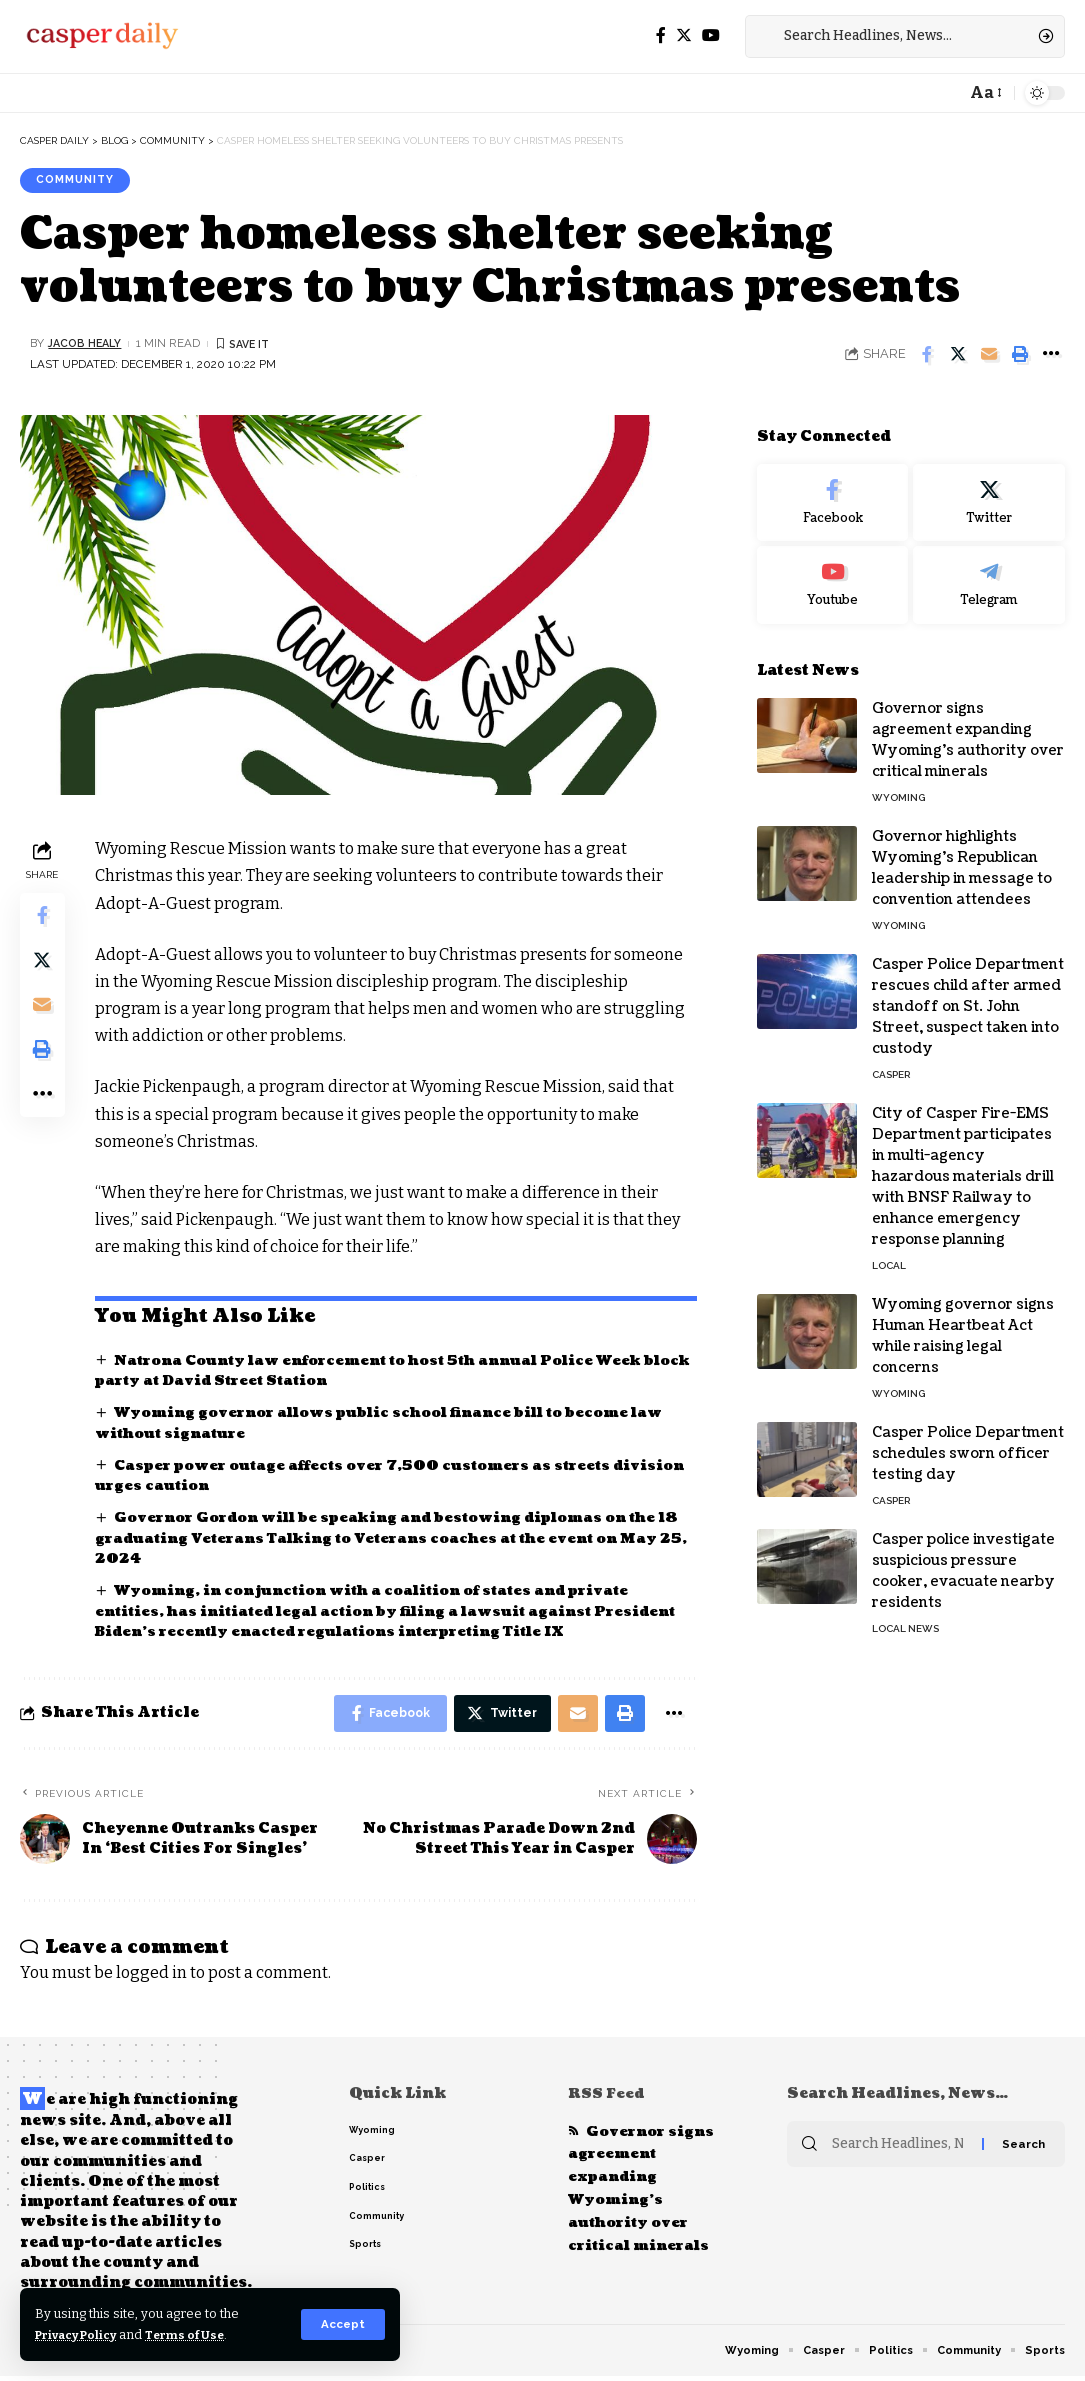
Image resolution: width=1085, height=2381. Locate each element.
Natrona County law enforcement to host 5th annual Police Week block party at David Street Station (384, 1372)
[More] (1051, 356)
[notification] (945, 93)
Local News (905, 1615)
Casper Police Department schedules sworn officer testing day (968, 1440)
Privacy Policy (82, 2334)
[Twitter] (684, 35)
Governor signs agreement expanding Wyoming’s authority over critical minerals (643, 2197)
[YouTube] (711, 35)
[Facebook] (661, 35)
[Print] (1020, 356)
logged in (151, 1977)
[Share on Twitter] (958, 356)
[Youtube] (833, 572)
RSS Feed (608, 2098)
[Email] (989, 356)
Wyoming (898, 784)
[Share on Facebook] (927, 356)
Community (80, 181)
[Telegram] (989, 572)
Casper (891, 1061)
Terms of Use (201, 2334)
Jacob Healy (87, 345)
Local (889, 1252)
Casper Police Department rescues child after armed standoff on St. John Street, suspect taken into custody (968, 993)
